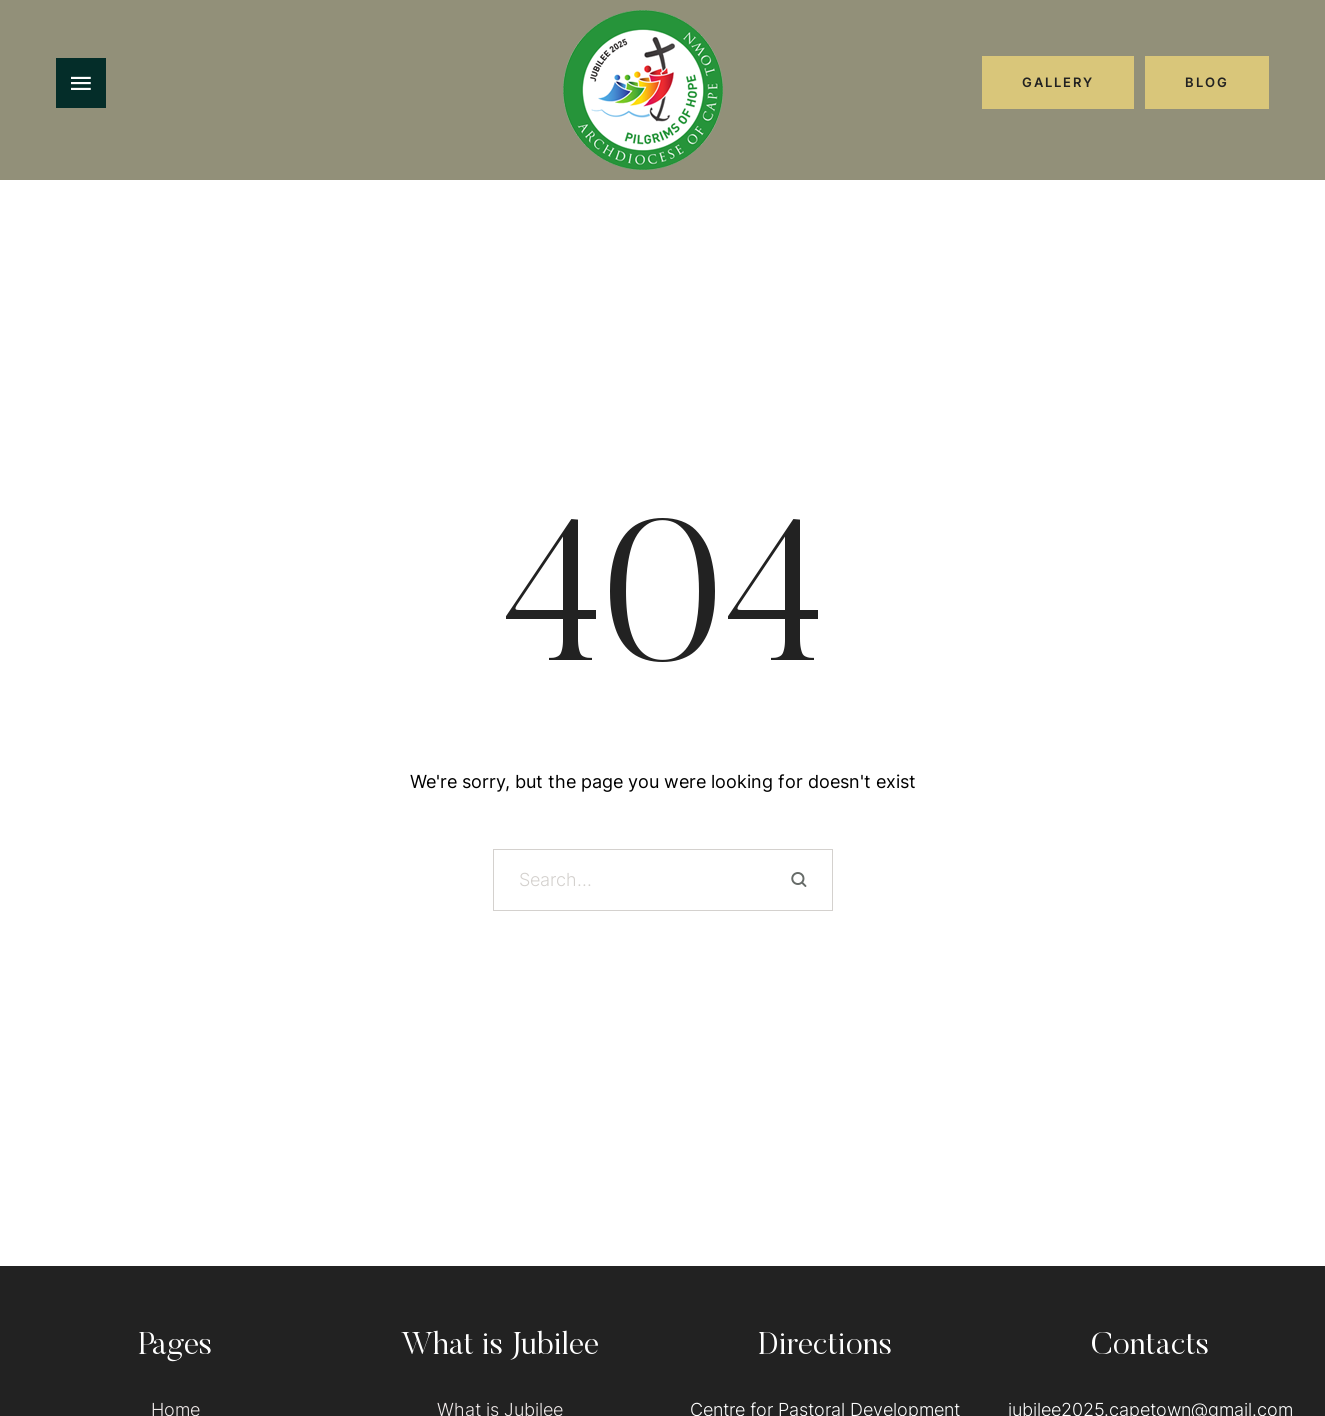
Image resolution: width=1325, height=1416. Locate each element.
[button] (1058, 82)
